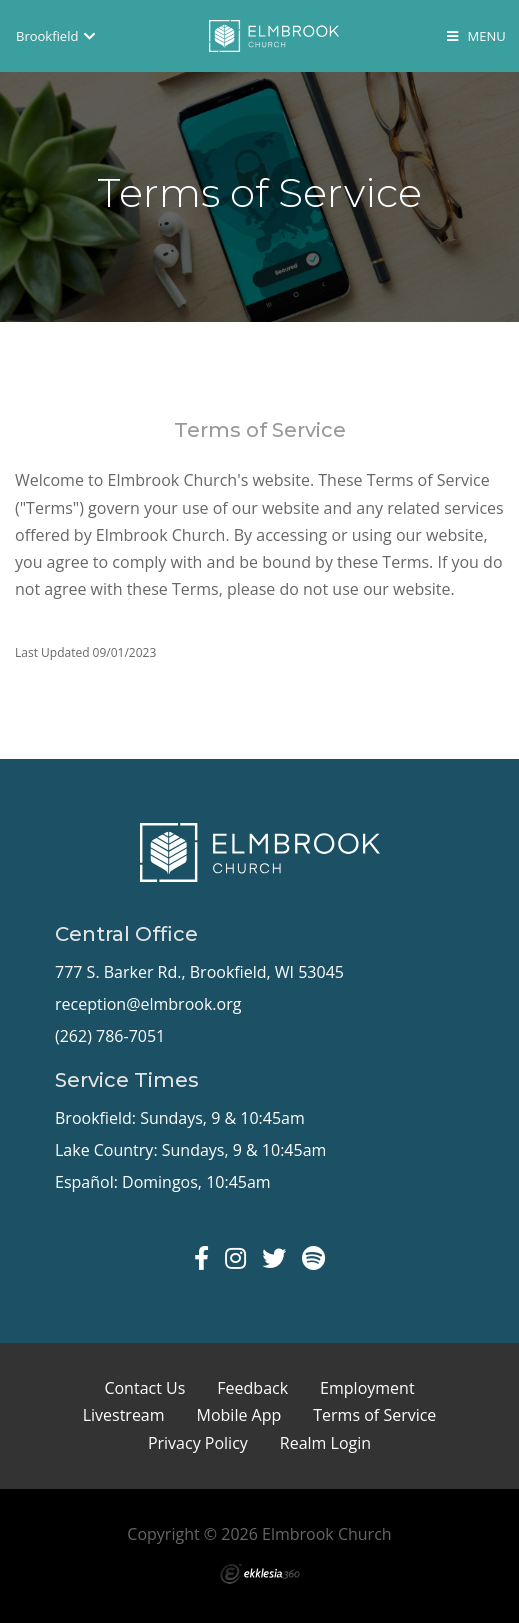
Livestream (124, 1415)
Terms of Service (374, 1415)
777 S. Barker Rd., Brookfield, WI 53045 (199, 972)
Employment (367, 1388)
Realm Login (325, 1443)
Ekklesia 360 (260, 1574)
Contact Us (144, 1388)
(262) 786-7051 (110, 1036)
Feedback (252, 1388)
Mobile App (239, 1415)
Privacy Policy (198, 1443)
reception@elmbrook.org (148, 1004)
